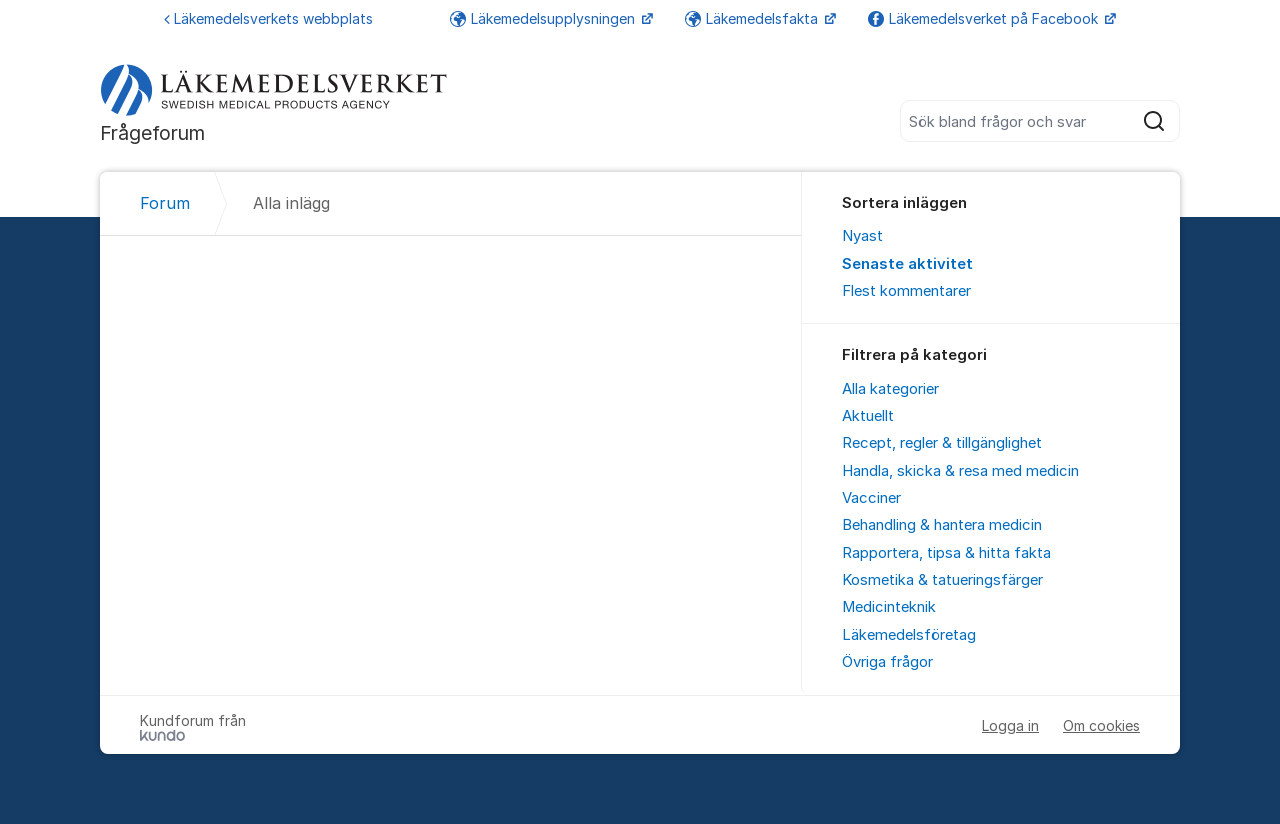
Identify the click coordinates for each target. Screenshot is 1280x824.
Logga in (1010, 725)
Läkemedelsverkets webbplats (268, 18)
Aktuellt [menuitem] (868, 416)
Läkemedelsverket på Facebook (985, 18)
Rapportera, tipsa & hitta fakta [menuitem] (946, 553)
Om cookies (1101, 725)
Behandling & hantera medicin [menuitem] (942, 525)
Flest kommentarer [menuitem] (906, 291)
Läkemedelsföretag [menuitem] (909, 635)
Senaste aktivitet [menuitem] (907, 264)
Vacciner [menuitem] (871, 498)
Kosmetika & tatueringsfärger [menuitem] (942, 580)
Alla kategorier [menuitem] (890, 389)
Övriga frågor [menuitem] (887, 662)
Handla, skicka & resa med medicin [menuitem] (960, 471)
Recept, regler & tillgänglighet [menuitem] (942, 443)
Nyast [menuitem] (862, 236)
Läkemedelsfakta (753, 18)
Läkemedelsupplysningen (544, 18)
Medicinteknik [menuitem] (889, 607)
